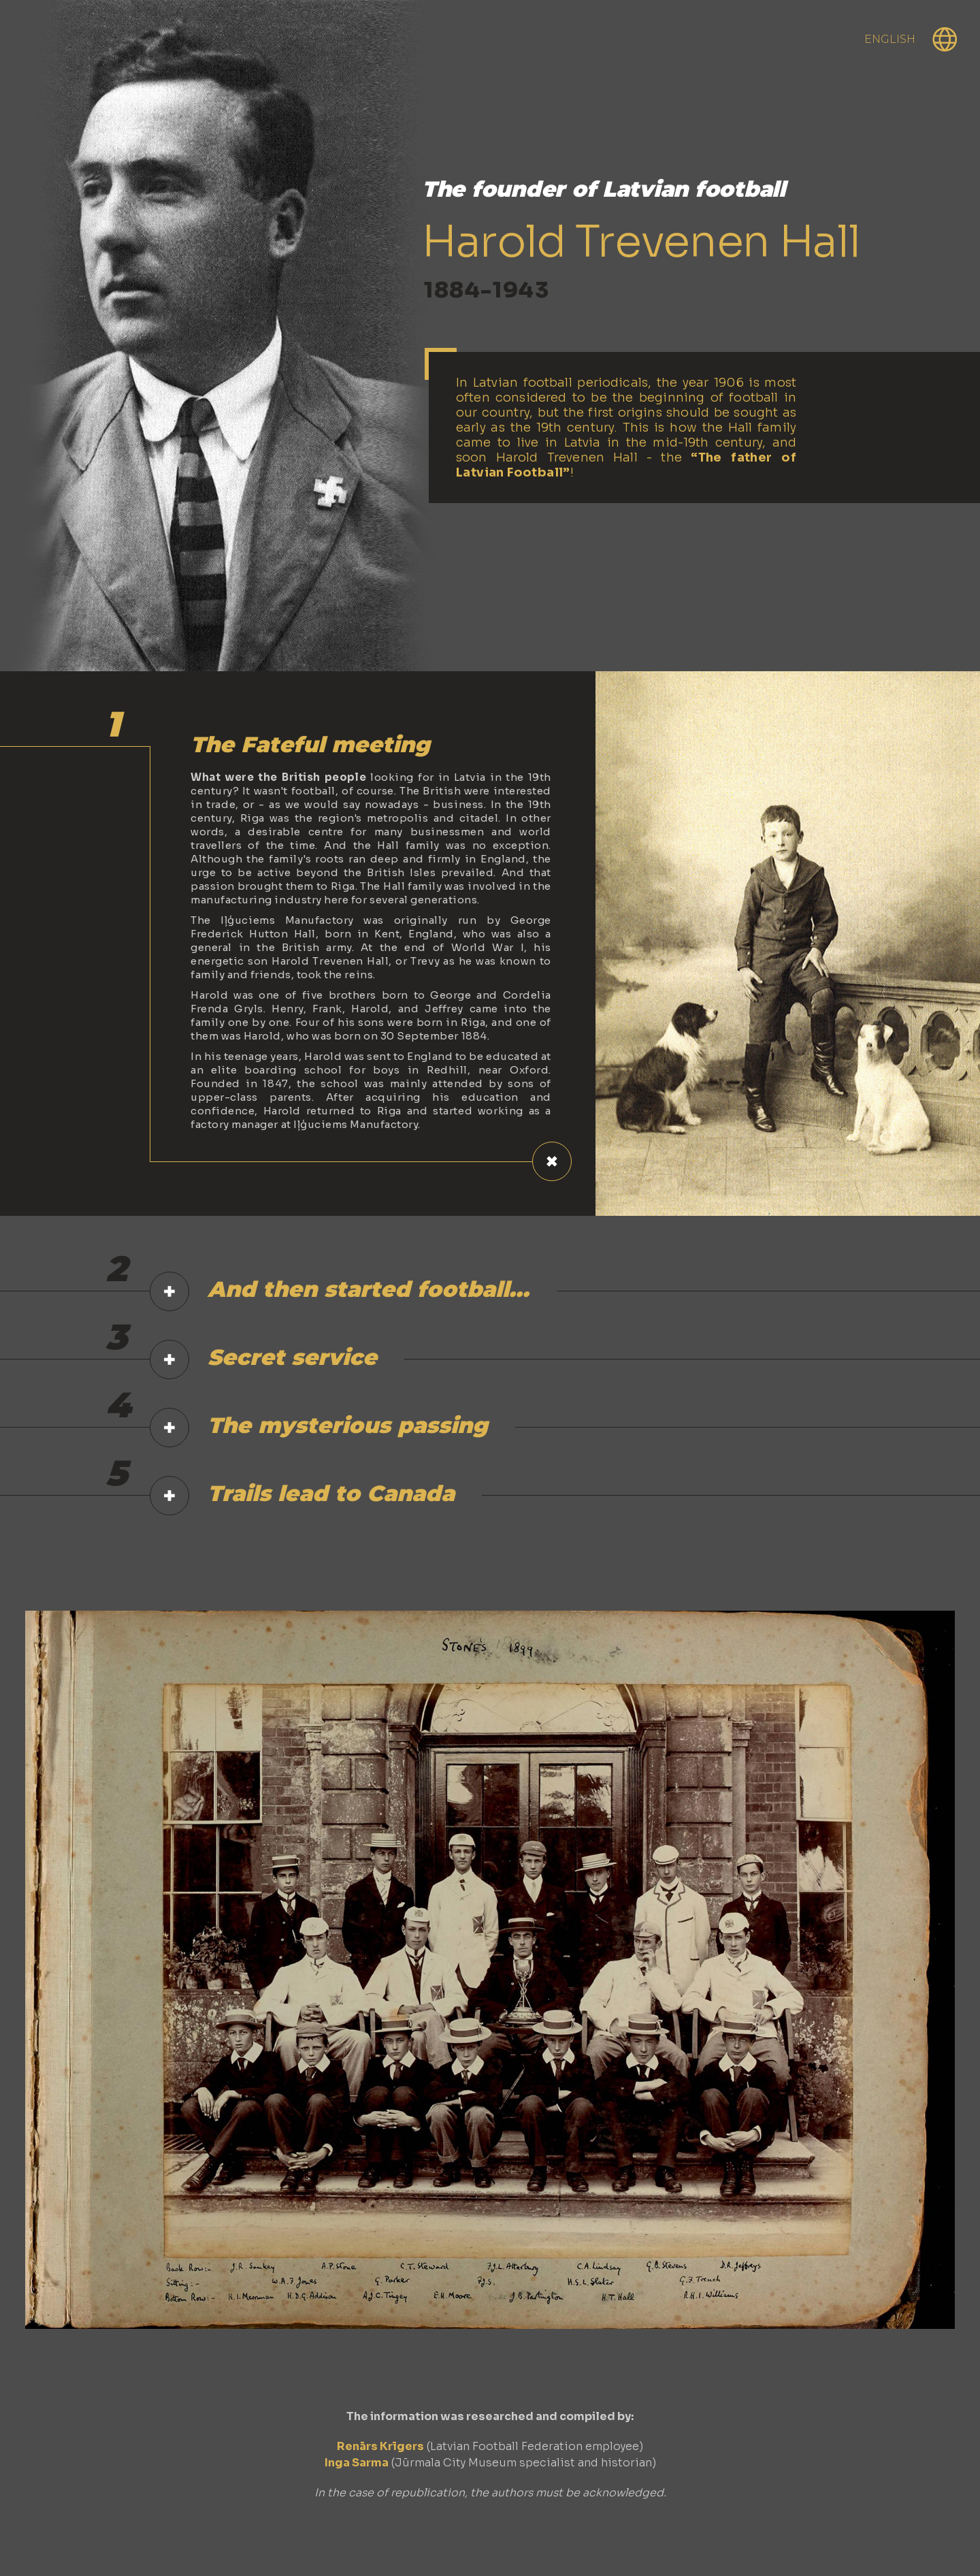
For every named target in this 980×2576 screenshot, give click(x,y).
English (889, 39)
